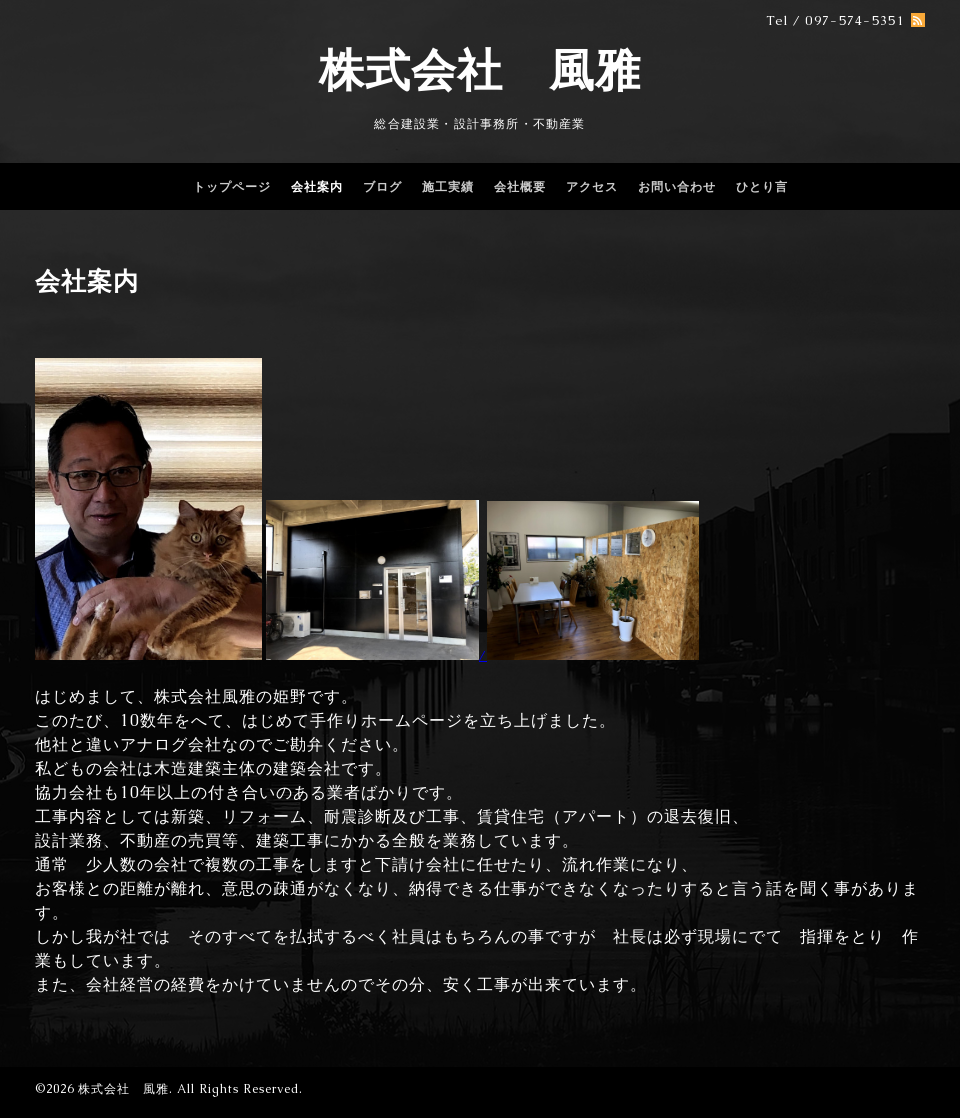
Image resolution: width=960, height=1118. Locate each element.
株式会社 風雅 (480, 70)
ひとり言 (762, 187)
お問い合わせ (677, 187)
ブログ (382, 187)
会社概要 (520, 187)
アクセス (592, 187)
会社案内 (317, 187)
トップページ (232, 187)
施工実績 (448, 187)
